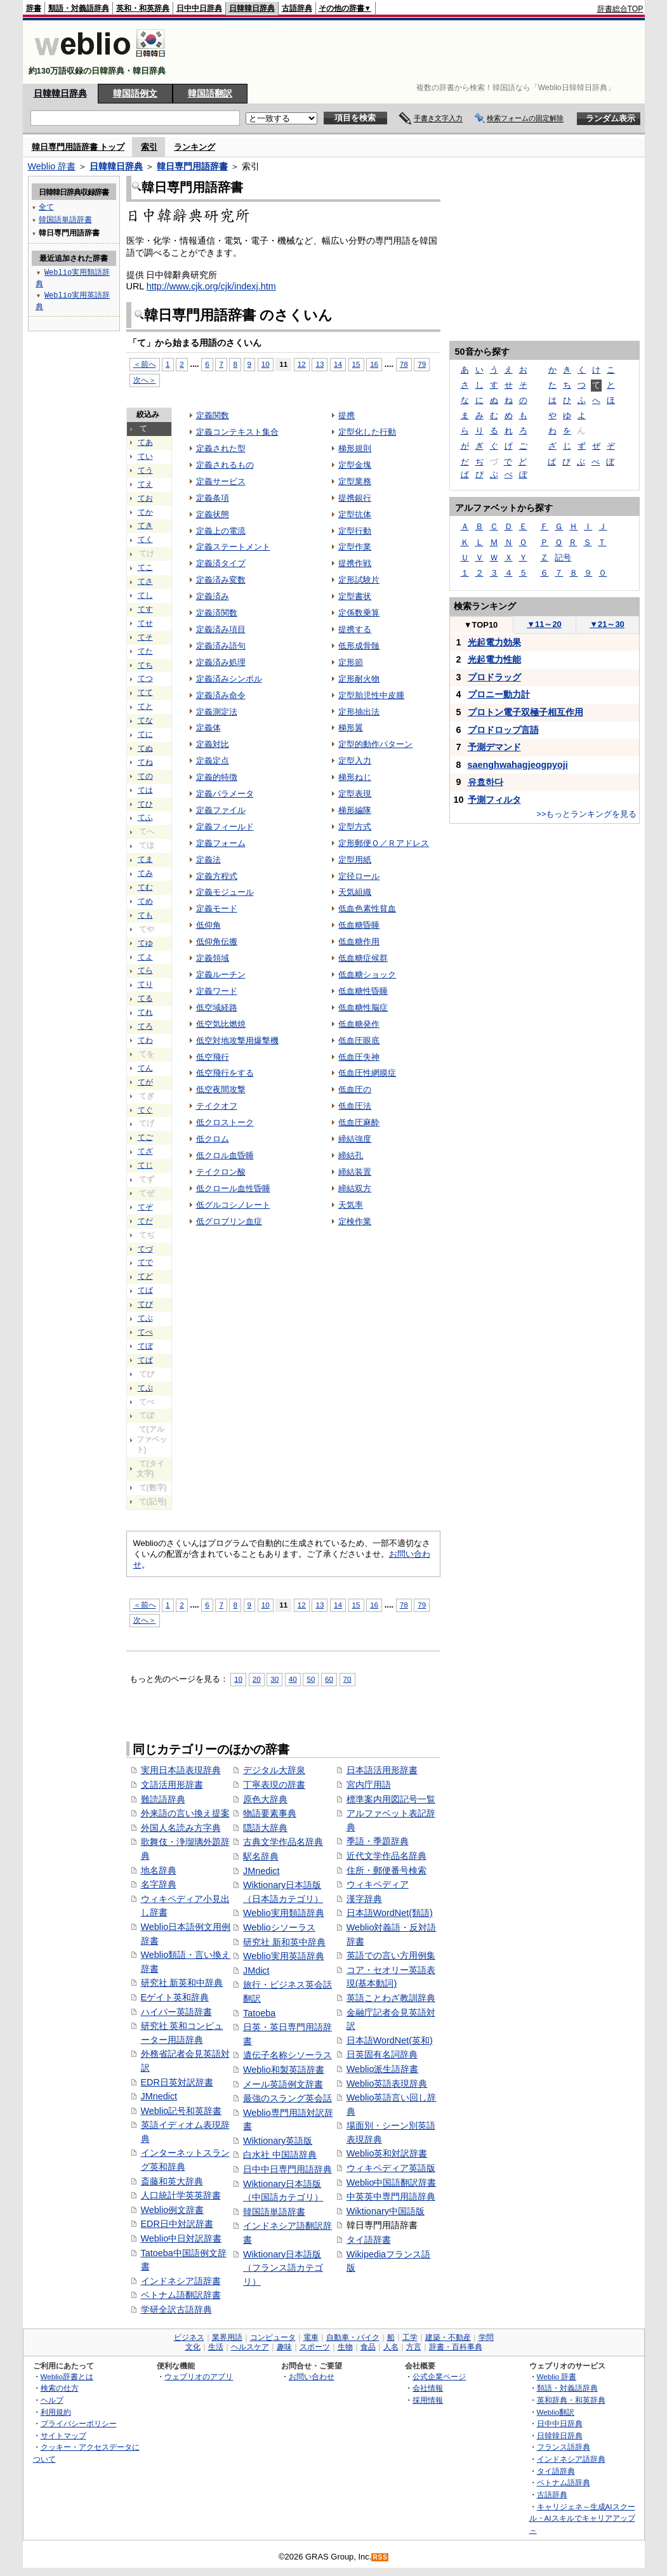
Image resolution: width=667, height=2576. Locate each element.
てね (145, 762)
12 (302, 364)
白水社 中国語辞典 (280, 2155)
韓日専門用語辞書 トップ (78, 147)
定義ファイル (221, 810)
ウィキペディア (378, 1884)
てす (145, 609)
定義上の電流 (221, 531)
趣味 (284, 2347)
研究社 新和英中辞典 (284, 1942)
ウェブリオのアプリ (198, 2376)
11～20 (544, 624)
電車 (311, 2337)
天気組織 (354, 892)
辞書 (33, 8)
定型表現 (354, 793)
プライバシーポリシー (79, 2423)
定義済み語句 (221, 646)
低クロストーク (225, 1122)
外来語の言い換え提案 (185, 1813)
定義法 (208, 859)
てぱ (145, 1360)
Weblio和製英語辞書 (283, 2069)
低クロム (212, 1139)
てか (145, 512)
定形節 (350, 662)
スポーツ (315, 2347)
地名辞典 (158, 1870)
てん (145, 1068)
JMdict (256, 1970)
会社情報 (428, 2388)
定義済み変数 (221, 580)
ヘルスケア (250, 2347)
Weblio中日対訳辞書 (181, 2238)
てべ (145, 1332)
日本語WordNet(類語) (390, 1913)
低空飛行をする (225, 1073)
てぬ (145, 748)
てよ (145, 957)
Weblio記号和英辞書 (181, 2111)
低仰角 (208, 925)
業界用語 (227, 2337)
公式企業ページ (439, 2376)
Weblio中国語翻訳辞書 (392, 2182)
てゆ (145, 943)
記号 (563, 557)
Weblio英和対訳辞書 (387, 2153)
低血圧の (354, 1089)
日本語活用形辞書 (382, 1770)
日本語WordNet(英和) (390, 2040)
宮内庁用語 (369, 1785)
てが (145, 1082)
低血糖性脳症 (363, 1007)
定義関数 (212, 415)
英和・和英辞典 (142, 8)
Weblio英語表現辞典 (387, 2083)
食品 (368, 2347)
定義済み (212, 596)
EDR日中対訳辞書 (177, 2224)
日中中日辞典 (199, 8)
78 (404, 364)
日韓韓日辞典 (252, 8)
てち (145, 665)
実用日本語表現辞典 (181, 1770)
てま (145, 859)
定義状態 (212, 514)
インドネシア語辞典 (571, 2459)
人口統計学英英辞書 (181, 2195)
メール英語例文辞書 (283, 2084)
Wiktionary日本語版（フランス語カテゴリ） (283, 2268)
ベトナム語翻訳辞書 (181, 2295)
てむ (145, 887)
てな (145, 720)
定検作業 (354, 1221)
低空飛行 (212, 1057)
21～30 (607, 624)
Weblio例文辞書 (172, 2210)
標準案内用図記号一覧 (391, 1799)
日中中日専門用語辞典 (287, 2169)
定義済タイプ (221, 563)
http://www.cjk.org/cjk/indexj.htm (211, 286)
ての (145, 776)
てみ (145, 873)
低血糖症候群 (363, 958)
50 (311, 1679)
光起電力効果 (494, 642)
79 (422, 364)
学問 (486, 2337)
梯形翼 (350, 727)
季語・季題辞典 (378, 1841)
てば (145, 1290)
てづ (145, 1249)
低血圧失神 (359, 1057)
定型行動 (354, 531)
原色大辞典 (265, 1799)
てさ (145, 581)
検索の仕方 (60, 2388)
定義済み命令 (221, 695)
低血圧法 (354, 1106)
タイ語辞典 (556, 2471)
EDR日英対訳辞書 (177, 2082)
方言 (413, 2347)
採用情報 (428, 2400)
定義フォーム (221, 843)
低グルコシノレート (233, 1205)
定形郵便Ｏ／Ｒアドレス (383, 843)
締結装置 (354, 1172)
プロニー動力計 (499, 694)
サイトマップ (63, 2435)
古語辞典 (297, 8)
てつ (145, 678)
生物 (345, 2347)
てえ (145, 484)
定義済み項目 (221, 629)
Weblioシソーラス (279, 1927)
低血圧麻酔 (359, 1122)
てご (145, 1137)
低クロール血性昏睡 (233, 1188)
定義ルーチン (221, 974)
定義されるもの (225, 465)
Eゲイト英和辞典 (175, 1997)
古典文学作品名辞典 (283, 1842)
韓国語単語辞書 (274, 2212)
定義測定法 (216, 712)
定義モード (216, 908)
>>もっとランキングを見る (586, 814)
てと (145, 706)
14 (338, 364)
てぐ (145, 1110)
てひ (145, 804)
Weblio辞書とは (67, 2376)
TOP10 (481, 625)
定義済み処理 (221, 662)
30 (274, 1679)
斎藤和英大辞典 (172, 2181)
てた (145, 651)
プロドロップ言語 (503, 730)
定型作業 (354, 547)
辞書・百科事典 (455, 2347)
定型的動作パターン (375, 744)
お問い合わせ (311, 2376)
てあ (145, 442)
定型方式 (354, 826)
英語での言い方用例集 (391, 1955)
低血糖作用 (359, 941)
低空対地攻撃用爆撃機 (237, 1040)
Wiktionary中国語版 (386, 2211)
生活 (215, 2347)
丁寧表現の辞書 (274, 1785)
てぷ (145, 1388)
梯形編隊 (354, 810)
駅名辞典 (261, 1856)
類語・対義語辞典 (78, 8)
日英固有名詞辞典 (382, 2054)
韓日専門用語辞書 (192, 166)
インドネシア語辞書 (181, 2281)
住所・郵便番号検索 (386, 1870)
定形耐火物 (359, 679)
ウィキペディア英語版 (391, 2168)
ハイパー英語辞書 (176, 2012)
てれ (145, 1012)
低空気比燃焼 (221, 1024)
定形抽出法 (359, 712)
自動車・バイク (353, 2337)
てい (145, 456)
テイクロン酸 (221, 1172)
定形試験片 (359, 580)
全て (46, 206)
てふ (145, 817)
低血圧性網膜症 (367, 1073)
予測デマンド (494, 747)
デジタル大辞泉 (274, 1770)
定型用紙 (354, 859)
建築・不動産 (448, 2337)
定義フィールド (225, 826)
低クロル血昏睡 (225, 1155)
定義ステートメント (233, 547)
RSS (380, 2557)
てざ (145, 1151)
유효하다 (485, 782)
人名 (391, 2347)
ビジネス (189, 2337)
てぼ (145, 1346)
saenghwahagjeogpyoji (518, 765)
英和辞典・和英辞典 (571, 2400)
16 (374, 364)
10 (265, 364)
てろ (145, 1026)
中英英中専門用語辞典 (391, 2196)
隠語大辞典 (265, 1828)
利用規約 (56, 2412)
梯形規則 (354, 448)
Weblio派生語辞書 (383, 2069)
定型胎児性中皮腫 (371, 695)
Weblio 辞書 (52, 166)
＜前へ (144, 364)
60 (329, 1679)
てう (145, 470)
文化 (193, 2347)
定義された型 (221, 448)
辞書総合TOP (620, 8)
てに (145, 734)
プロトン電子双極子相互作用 (525, 712)
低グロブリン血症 (229, 1221)
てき (145, 525)
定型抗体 (354, 514)
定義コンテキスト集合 (237, 432)
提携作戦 (354, 563)
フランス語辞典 (563, 2447)
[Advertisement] (413, 52)
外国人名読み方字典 (181, 1828)
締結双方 (354, 1188)
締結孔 (350, 1155)
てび (145, 1304)
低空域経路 (216, 1007)
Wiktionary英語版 (277, 2141)
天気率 (350, 1205)
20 (257, 1679)
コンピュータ (273, 2337)
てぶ (145, 1318)
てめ (145, 901)
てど (145, 1276)
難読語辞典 (163, 1799)
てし (145, 595)
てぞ (145, 1207)
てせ (145, 623)
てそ (145, 637)
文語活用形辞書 (172, 1785)
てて (145, 692)
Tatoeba (259, 2013)
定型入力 (354, 760)
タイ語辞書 (369, 2240)
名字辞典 (158, 1884)
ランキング (194, 147)
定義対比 (212, 744)
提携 (346, 415)
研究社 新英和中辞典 (182, 1983)
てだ (145, 1221)
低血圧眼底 (359, 1040)
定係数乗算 (359, 613)
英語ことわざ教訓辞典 (391, 1998)
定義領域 (212, 958)
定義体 (208, 727)
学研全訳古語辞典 (176, 2309)
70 (347, 1679)
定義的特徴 (216, 777)
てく (145, 539)
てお (145, 498)
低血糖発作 (359, 1024)
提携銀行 (354, 498)
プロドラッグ (494, 677)
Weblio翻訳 (555, 2412)
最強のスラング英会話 (287, 2098)
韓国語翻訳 (210, 93)
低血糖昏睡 (359, 925)
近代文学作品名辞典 (386, 1856)
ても (145, 915)
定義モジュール (225, 892)
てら (145, 970)
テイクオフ (216, 1106)
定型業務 (354, 481)
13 (319, 364)
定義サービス (221, 481)
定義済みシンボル (229, 679)
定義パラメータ (225, 793)
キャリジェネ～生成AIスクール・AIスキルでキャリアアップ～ (582, 2518)
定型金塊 (354, 465)
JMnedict (159, 2096)
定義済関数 (216, 613)
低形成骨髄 (359, 646)
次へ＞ (144, 380)
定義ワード (216, 991)
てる (145, 998)
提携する (354, 629)
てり (145, 984)
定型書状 (354, 596)
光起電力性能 (494, 659)
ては (145, 790)
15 (356, 364)
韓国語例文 (135, 93)
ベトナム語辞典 (563, 2482)
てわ (145, 1040)
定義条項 (212, 498)
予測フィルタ (494, 800)
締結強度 (354, 1139)
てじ (145, 1165)
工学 (410, 2337)
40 (293, 1679)
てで (145, 1262)
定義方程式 (216, 876)
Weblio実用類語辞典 (283, 1913)
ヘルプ (52, 2400)
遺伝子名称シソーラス (287, 2055)
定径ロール (359, 876)
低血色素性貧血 (367, 908)
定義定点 (212, 760)
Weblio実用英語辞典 (283, 1956)
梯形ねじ (354, 777)
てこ (145, 567)
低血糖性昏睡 (363, 991)
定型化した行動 (367, 432)
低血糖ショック (367, 974)
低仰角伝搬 (216, 941)
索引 (149, 147)
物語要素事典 (269, 1813)
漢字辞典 (364, 1899)
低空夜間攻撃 (221, 1089)
